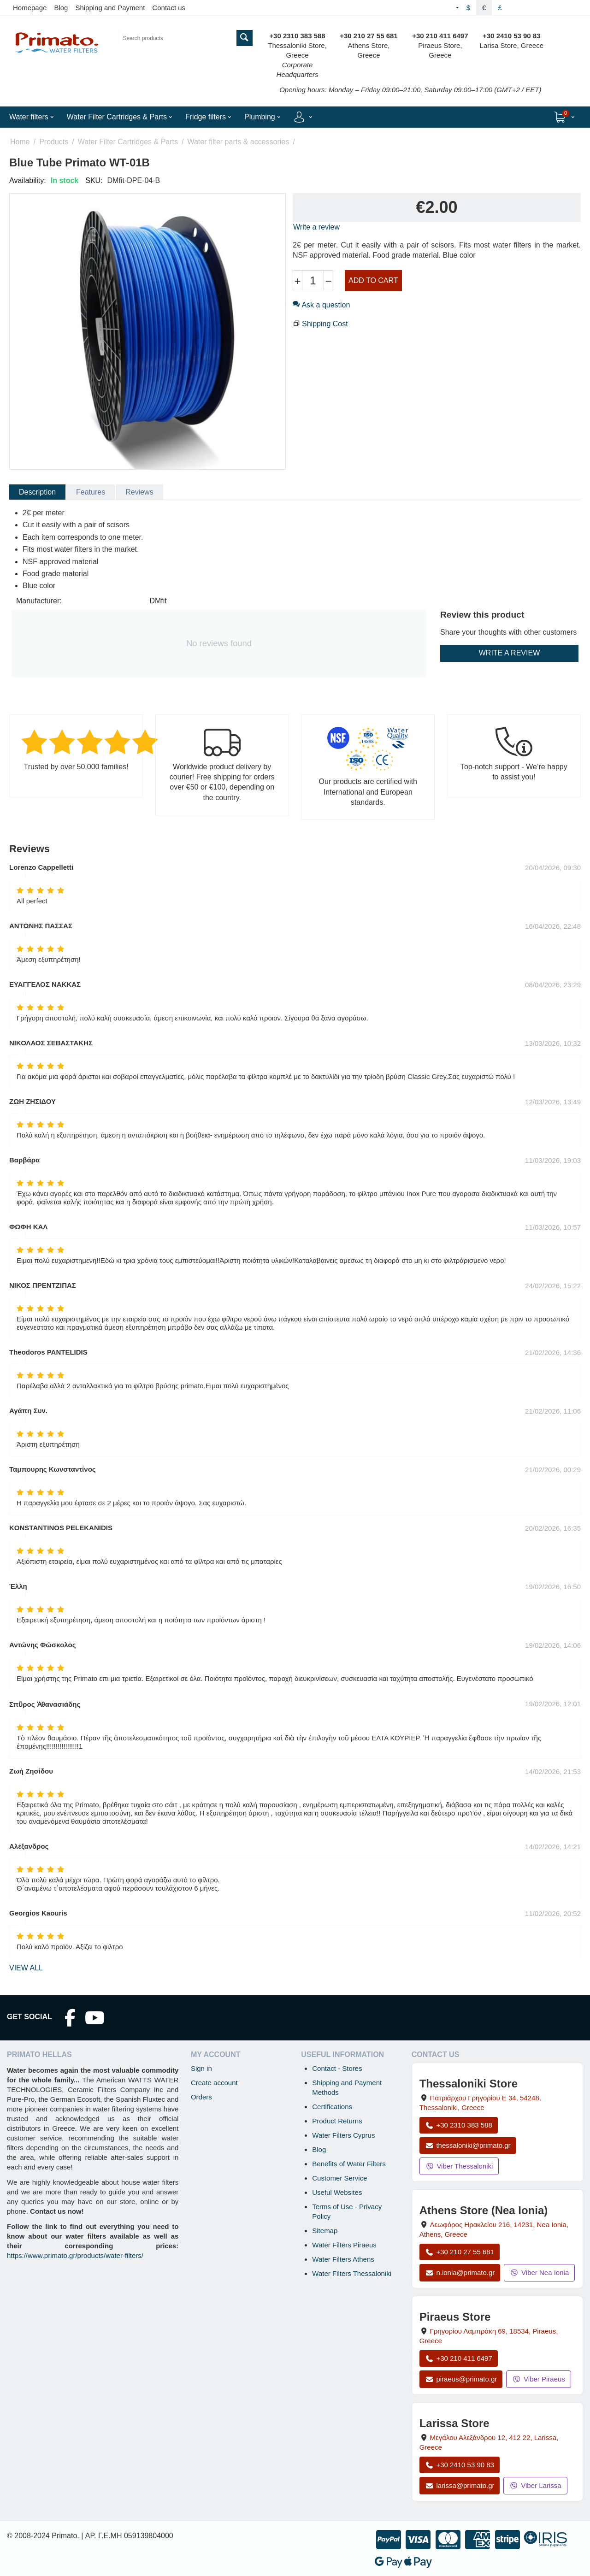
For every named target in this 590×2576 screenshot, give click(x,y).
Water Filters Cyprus (343, 2135)
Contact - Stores (337, 2068)
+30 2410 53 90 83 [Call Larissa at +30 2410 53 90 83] (459, 2465)
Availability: (27, 180)
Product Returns (337, 2121)
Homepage (30, 8)
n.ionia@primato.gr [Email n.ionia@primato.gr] (460, 2272)
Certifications (332, 2106)
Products (53, 142)
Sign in (201, 2068)
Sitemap (324, 2230)
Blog (61, 8)
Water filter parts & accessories (238, 142)
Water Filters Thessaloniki (351, 2273)
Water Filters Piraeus (344, 2245)
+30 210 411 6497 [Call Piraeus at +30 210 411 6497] (458, 2358)
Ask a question (321, 305)
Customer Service (339, 2178)
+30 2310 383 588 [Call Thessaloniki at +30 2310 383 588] (458, 2125)
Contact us (168, 8)
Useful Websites (337, 2192)
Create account (214, 2083)
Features (90, 492)
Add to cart (373, 280)
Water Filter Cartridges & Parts (128, 142)
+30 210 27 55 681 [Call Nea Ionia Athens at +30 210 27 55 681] (459, 2252)
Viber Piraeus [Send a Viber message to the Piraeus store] (538, 2379)
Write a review (316, 227)
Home (20, 142)
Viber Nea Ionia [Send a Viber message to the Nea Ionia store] (539, 2272)
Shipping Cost (325, 324)
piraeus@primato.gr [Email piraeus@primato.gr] (461, 2379)
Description (37, 492)
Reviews (139, 492)
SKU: (93, 180)
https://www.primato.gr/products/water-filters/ (75, 2255)
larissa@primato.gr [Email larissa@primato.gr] (460, 2485)
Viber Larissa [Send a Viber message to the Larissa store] (535, 2485)
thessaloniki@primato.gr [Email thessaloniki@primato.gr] (468, 2145)
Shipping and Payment (110, 8)
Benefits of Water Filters (349, 2164)
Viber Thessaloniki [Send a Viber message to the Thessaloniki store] (459, 2166)
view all (26, 1968)
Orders (201, 2097)
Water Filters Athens (343, 2259)
